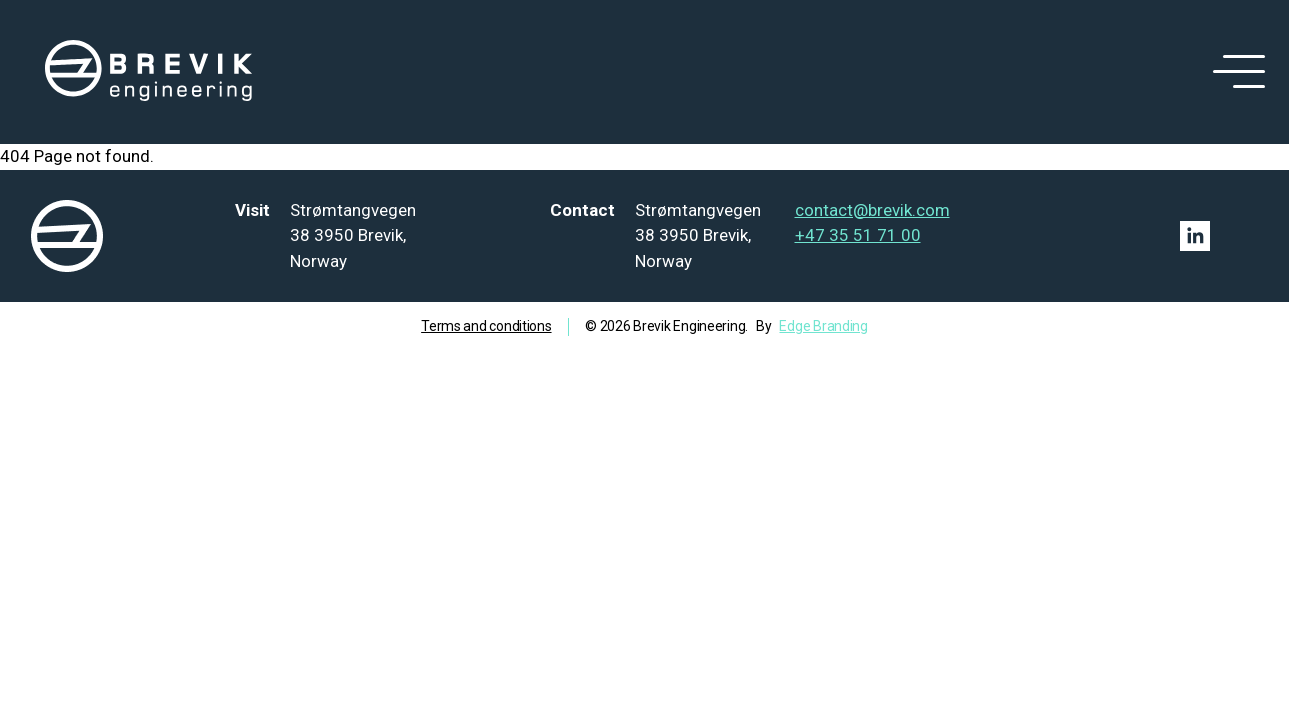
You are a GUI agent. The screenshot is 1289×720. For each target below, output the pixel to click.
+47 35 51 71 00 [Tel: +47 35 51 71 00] (858, 235)
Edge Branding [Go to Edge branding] (823, 326)
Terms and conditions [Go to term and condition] (486, 326)
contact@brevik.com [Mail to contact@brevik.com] (872, 210)
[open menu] (1235, 72)
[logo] (149, 72)
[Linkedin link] (1195, 236)
